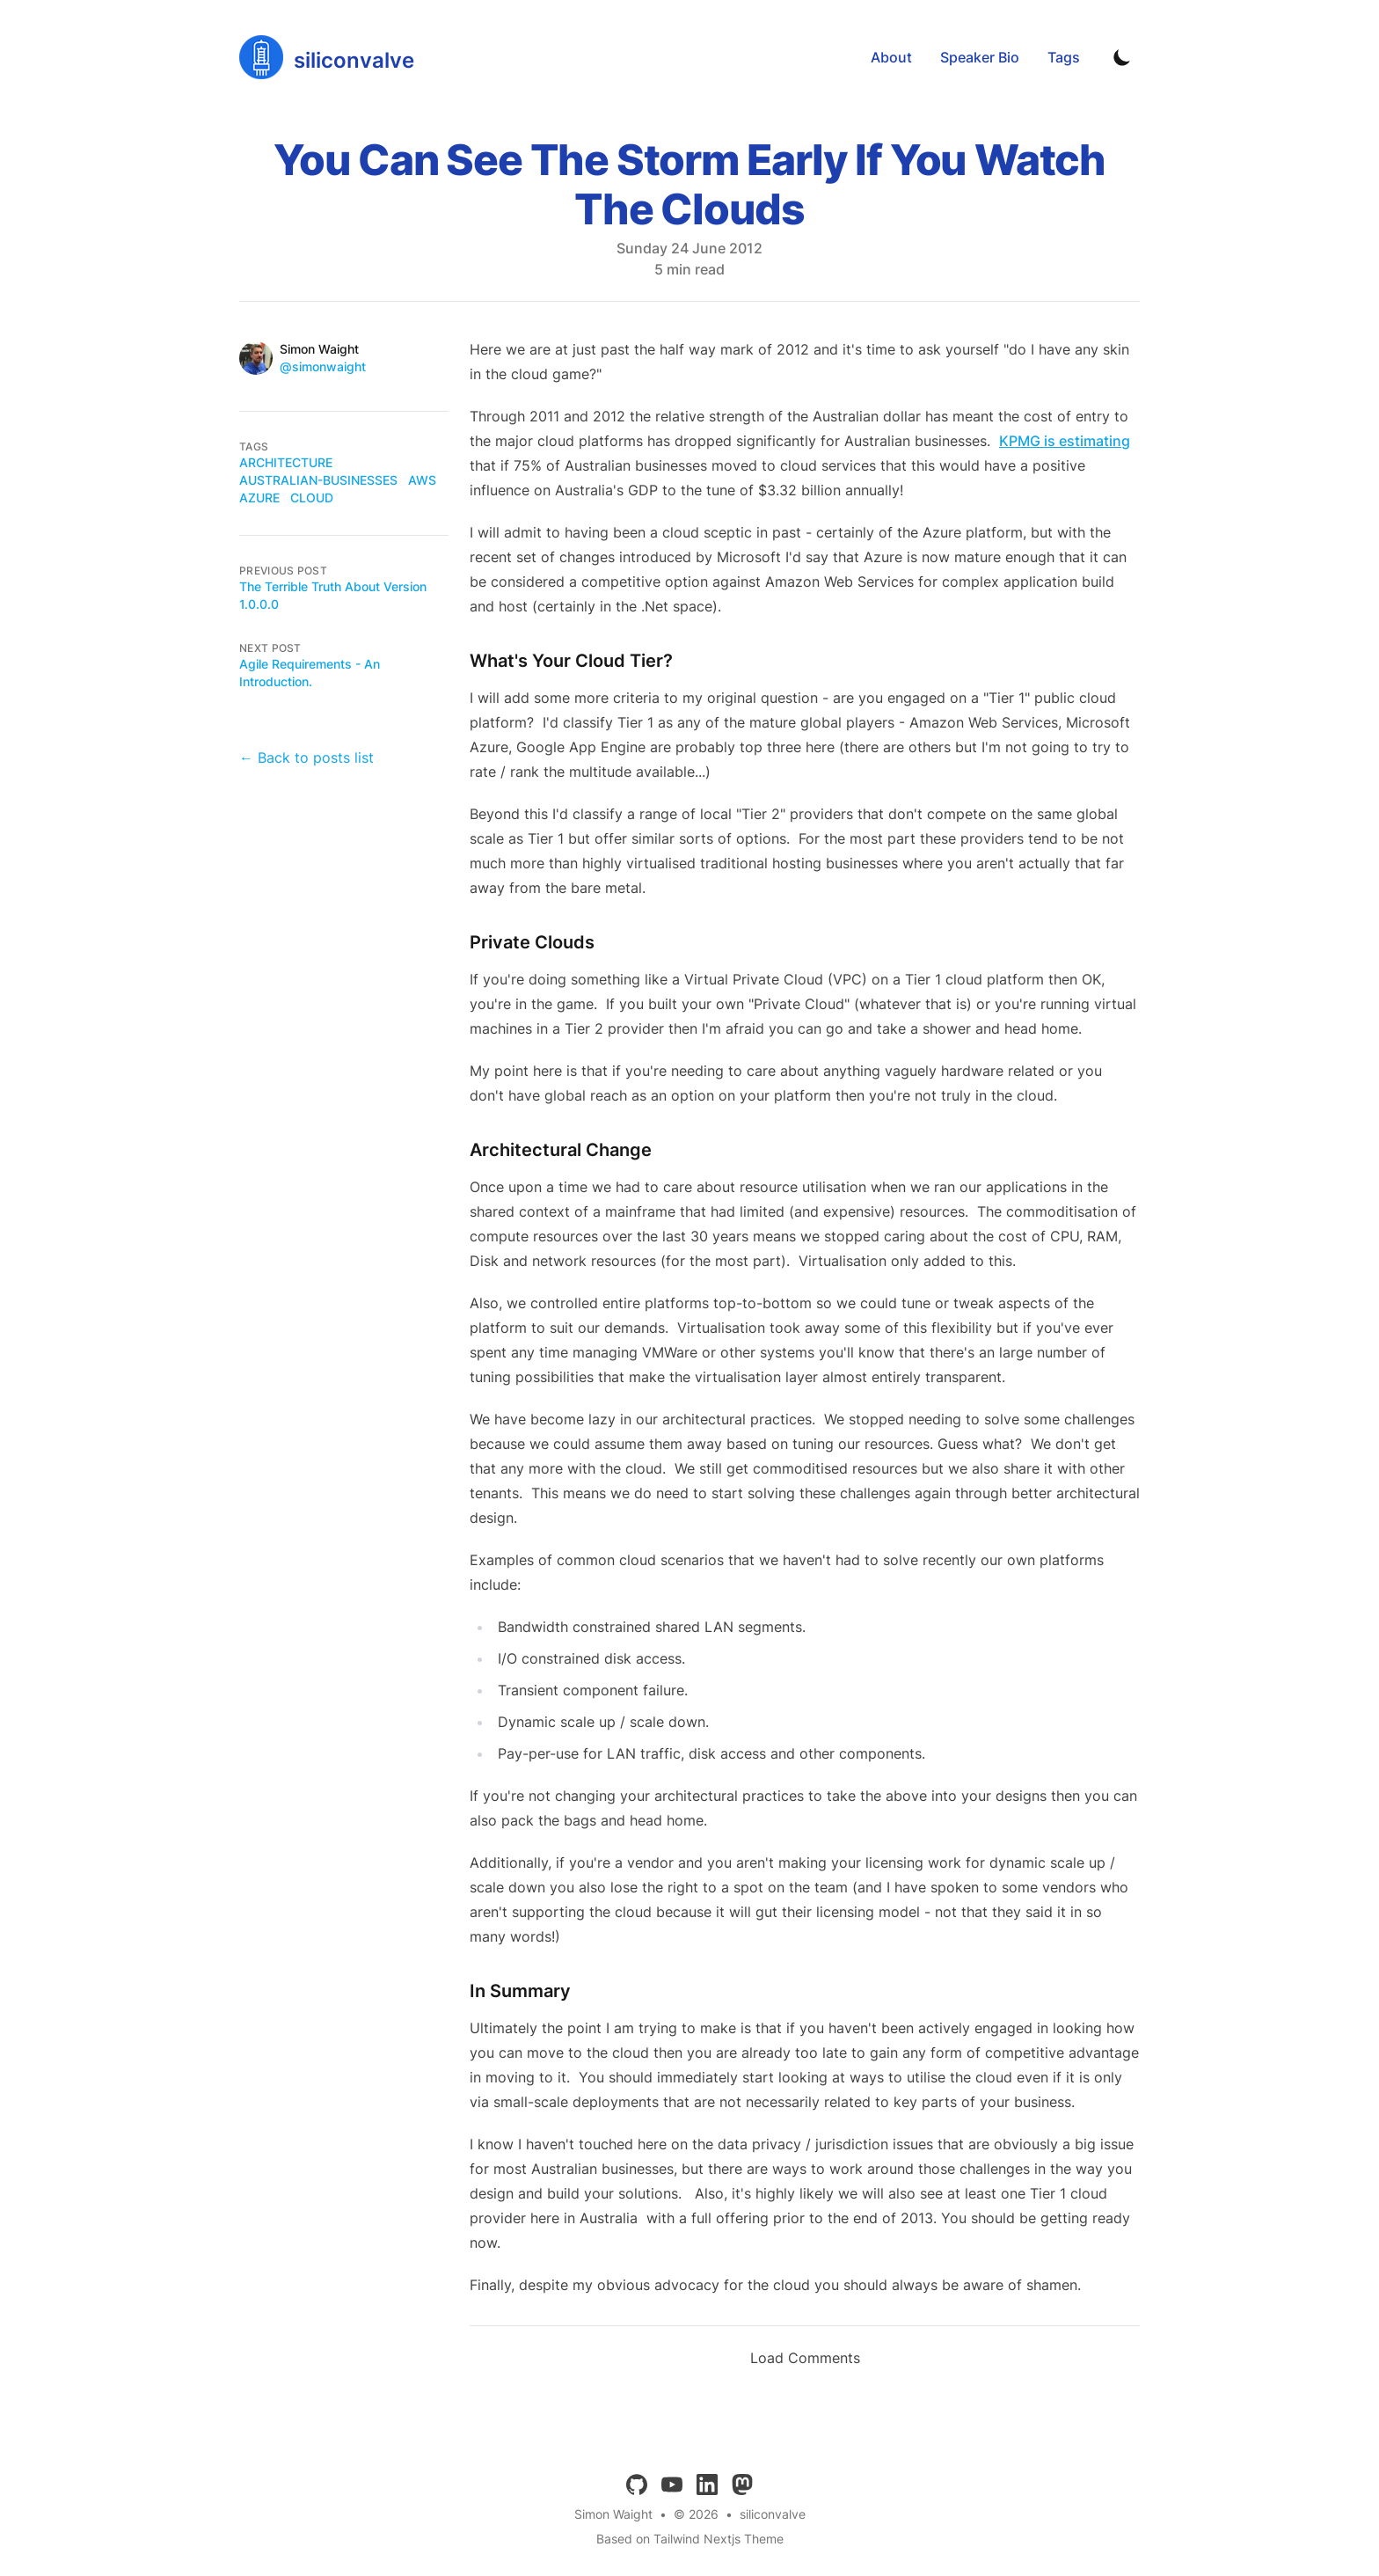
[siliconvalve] (326, 57)
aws (422, 479)
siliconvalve (773, 2513)
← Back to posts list (306, 757)
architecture (285, 462)
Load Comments (805, 2358)
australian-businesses (318, 479)
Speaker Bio (979, 57)
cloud (311, 497)
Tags (1063, 57)
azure (259, 497)
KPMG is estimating (1064, 441)
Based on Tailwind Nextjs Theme (690, 2538)
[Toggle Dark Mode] (1122, 57)
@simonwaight (323, 366)
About (891, 57)
